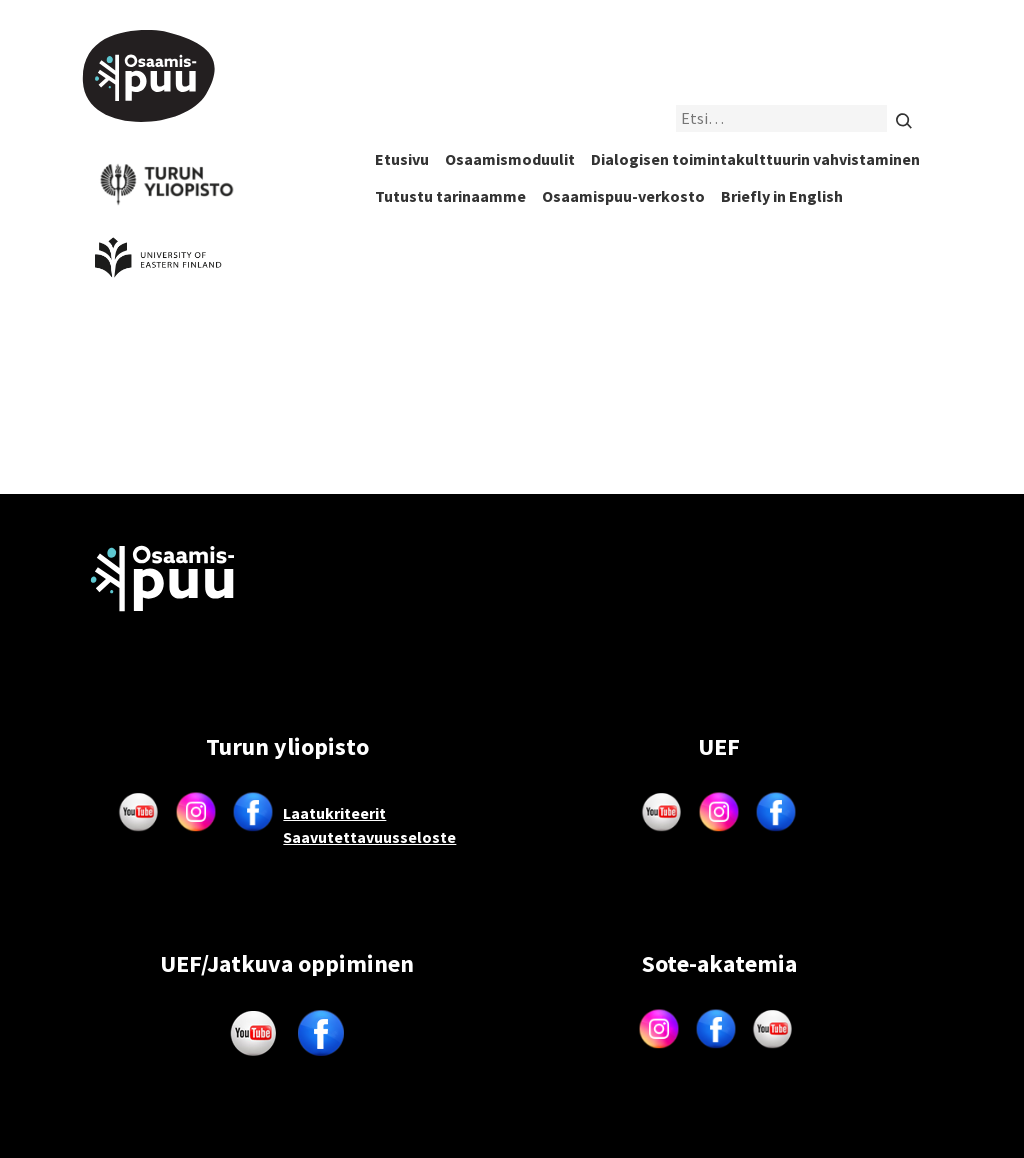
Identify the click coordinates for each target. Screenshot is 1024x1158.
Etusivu (402, 159)
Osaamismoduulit (510, 159)
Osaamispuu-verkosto (623, 196)
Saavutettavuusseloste (369, 837)
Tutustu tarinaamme (450, 196)
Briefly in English (782, 196)
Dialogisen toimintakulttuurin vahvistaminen (755, 159)
